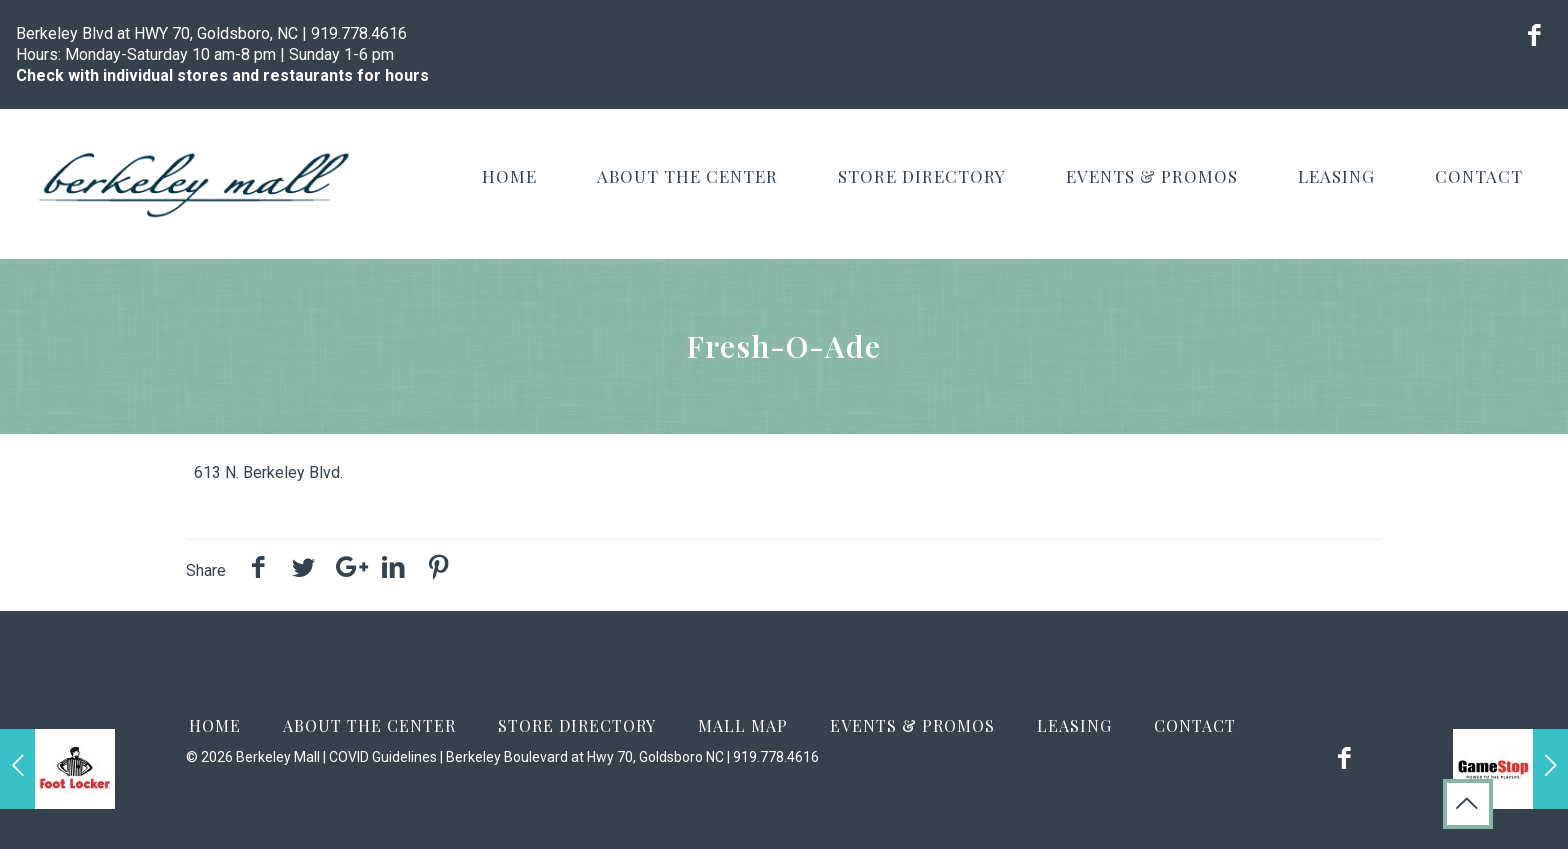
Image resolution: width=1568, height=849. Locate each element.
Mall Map (743, 725)
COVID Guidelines (383, 757)
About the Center (369, 725)
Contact (1195, 725)
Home (215, 725)
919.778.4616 (359, 33)
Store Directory (577, 725)
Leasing (1074, 725)
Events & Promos (912, 725)
